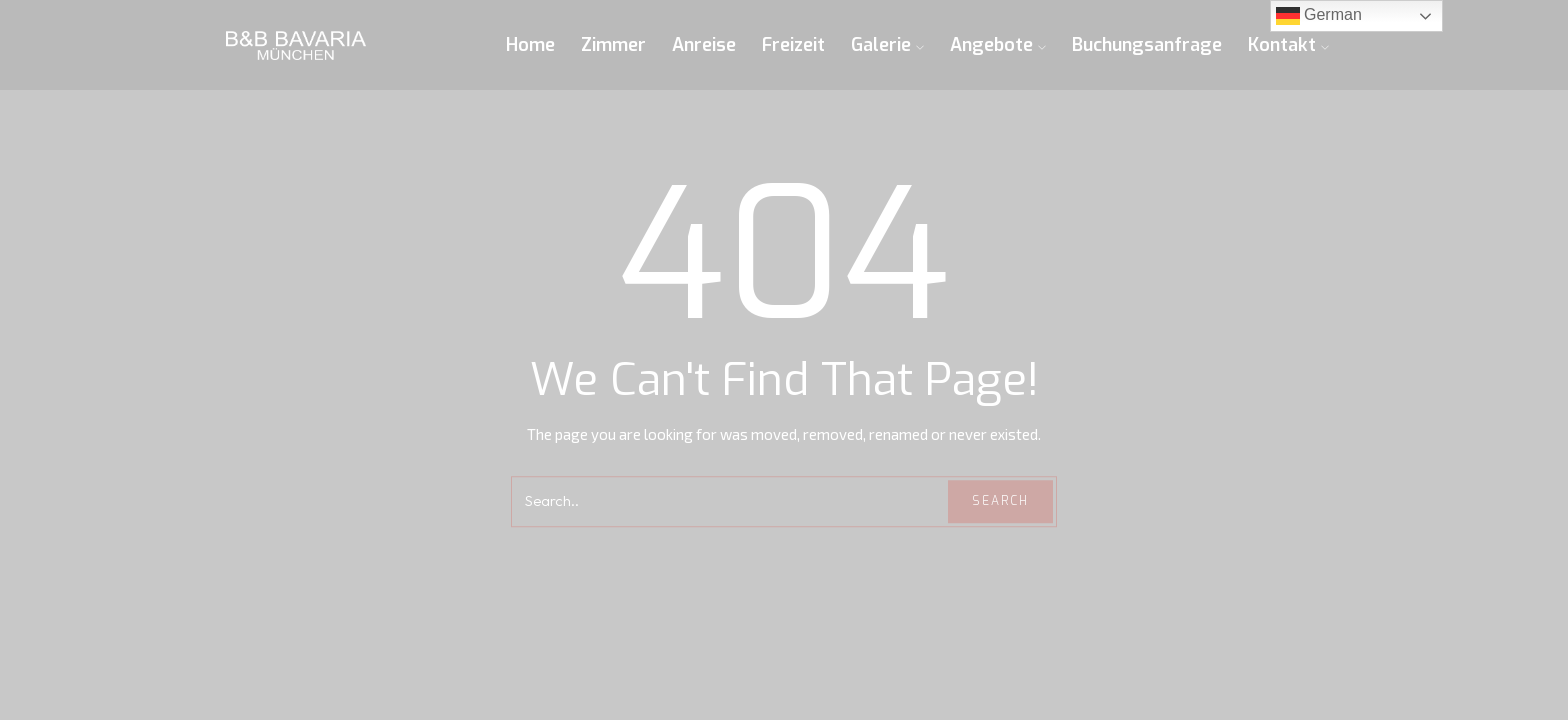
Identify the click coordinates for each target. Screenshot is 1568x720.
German (1319, 16)
